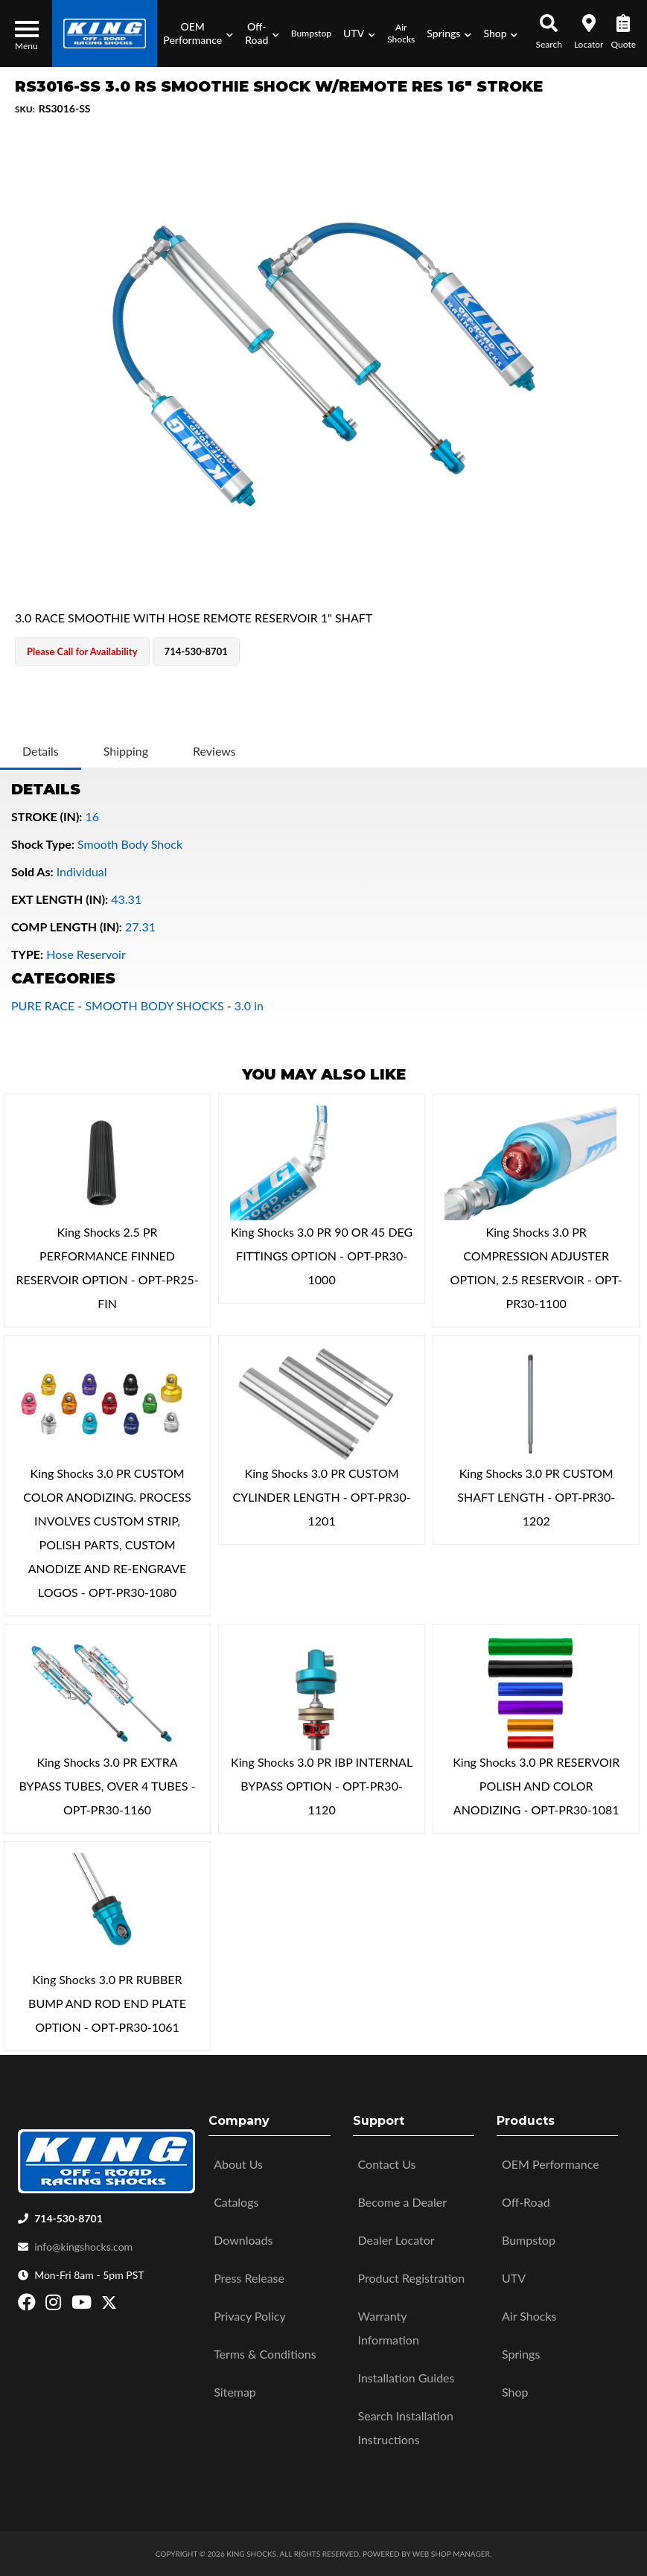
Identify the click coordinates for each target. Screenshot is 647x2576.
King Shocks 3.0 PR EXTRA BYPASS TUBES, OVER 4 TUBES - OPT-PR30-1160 (107, 1786)
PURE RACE (42, 1005)
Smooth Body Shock (129, 844)
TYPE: (27, 954)
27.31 (140, 926)
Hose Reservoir (85, 954)
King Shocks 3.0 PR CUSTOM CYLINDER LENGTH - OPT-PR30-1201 (322, 1497)
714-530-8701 (68, 2218)
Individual (82, 871)
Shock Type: (42, 844)
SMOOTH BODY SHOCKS (154, 1005)
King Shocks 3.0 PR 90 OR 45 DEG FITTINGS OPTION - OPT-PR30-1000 (321, 1256)
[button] (198, 33)
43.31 (126, 899)
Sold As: (32, 871)
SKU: (25, 109)
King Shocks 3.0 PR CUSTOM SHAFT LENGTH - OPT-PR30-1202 (536, 1497)
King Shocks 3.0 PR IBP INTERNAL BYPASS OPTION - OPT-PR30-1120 (321, 1786)
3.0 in (249, 1005)
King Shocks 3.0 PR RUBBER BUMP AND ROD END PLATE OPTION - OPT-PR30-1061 (107, 2003)
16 (93, 816)
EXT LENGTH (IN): (59, 899)
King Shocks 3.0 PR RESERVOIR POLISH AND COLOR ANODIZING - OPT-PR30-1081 (536, 1786)
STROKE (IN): (46, 816)
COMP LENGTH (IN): (66, 926)
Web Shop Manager (451, 2553)
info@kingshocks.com (83, 2246)
